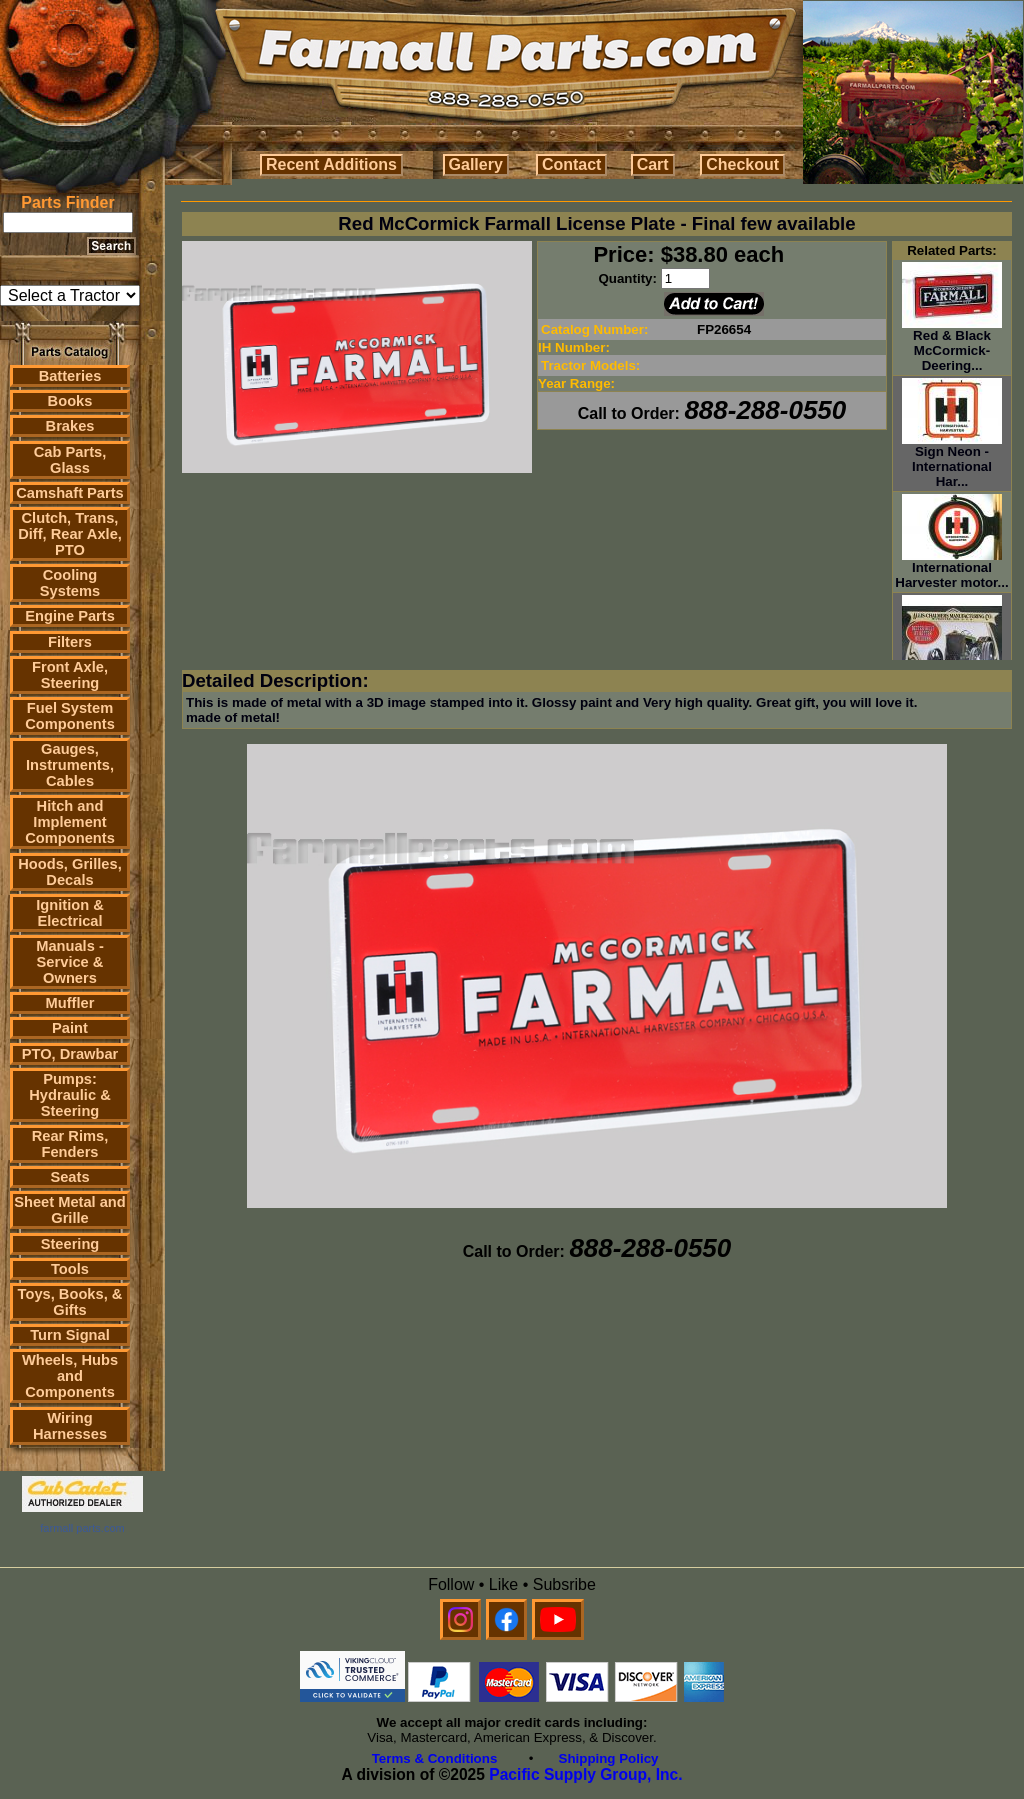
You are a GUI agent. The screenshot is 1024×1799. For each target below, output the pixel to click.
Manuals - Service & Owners (70, 962)
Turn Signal (70, 1335)
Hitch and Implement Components (70, 822)
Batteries (70, 376)
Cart (653, 164)
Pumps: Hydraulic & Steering (69, 1095)
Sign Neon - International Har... (952, 460)
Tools (70, 1269)
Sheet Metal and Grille (70, 1210)
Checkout (742, 164)
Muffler (70, 1003)
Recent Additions (331, 164)
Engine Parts (70, 616)
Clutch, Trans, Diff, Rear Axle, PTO (70, 534)
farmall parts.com (82, 1528)
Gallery (476, 164)
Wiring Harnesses (70, 1426)
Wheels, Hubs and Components (70, 1376)
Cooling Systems (70, 583)
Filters (70, 642)
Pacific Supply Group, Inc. (585, 1774)
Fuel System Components (70, 716)
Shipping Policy (609, 1758)
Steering (70, 1244)
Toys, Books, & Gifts (70, 1302)
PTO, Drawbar (70, 1054)
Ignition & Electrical (70, 913)
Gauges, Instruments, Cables (70, 765)
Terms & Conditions (435, 1758)
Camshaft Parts (70, 493)
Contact (572, 164)
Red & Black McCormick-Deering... (952, 344)
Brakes (70, 426)
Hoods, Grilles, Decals (69, 872)
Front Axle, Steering (70, 675)
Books (70, 401)
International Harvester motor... (951, 569)
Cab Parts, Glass (70, 460)
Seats (69, 1177)
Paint (70, 1028)
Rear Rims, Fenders (70, 1144)
